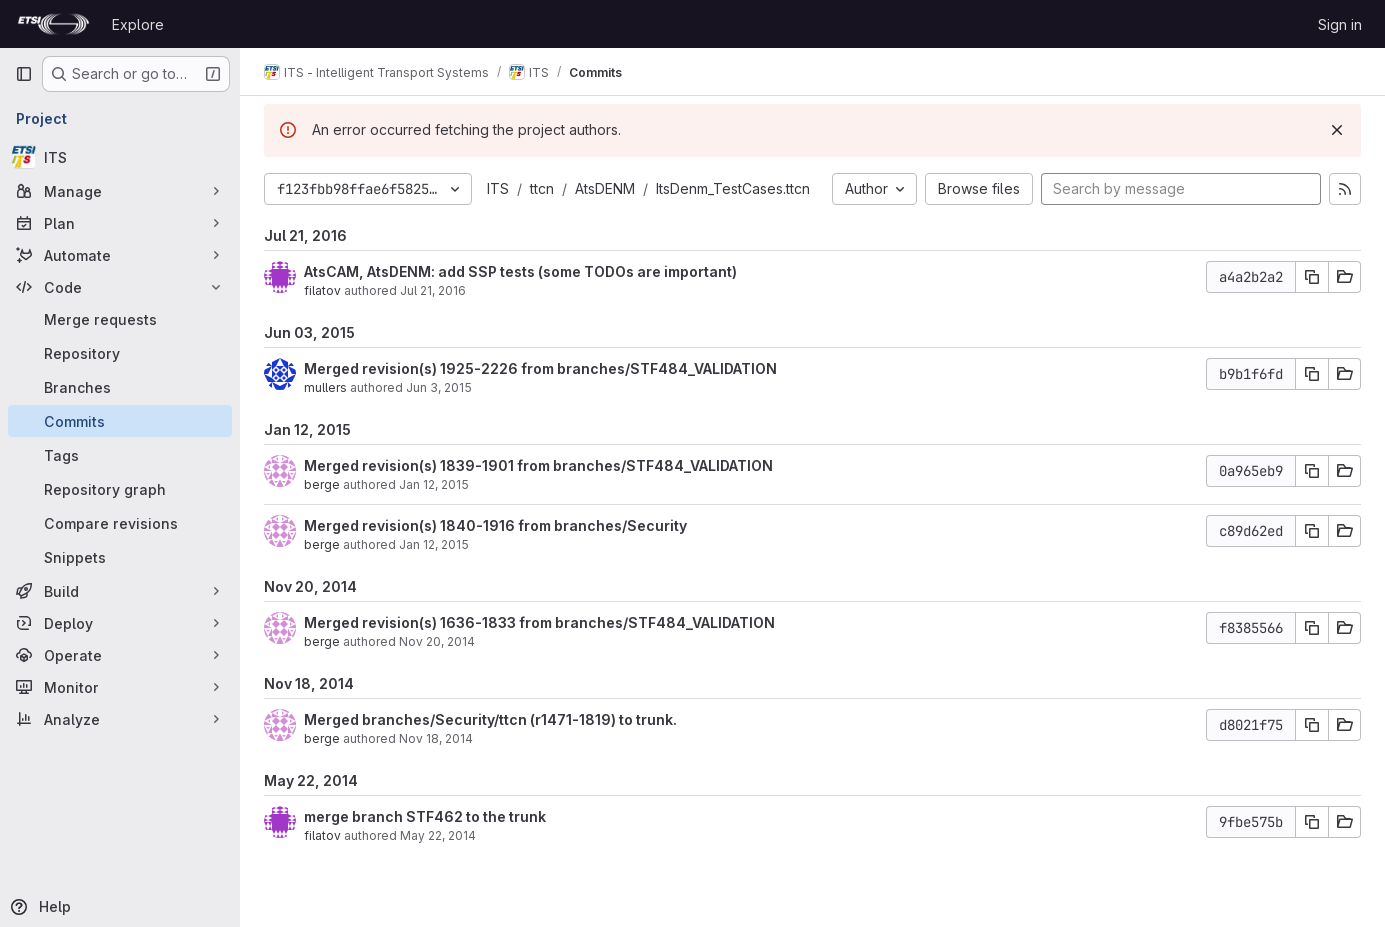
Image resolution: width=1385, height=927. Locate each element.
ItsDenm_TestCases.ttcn (733, 188)
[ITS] (120, 157)
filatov (322, 290)
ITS (498, 188)
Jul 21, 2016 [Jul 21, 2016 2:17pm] (433, 290)
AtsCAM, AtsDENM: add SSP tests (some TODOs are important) (520, 271)
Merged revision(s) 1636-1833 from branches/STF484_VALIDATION (539, 622)
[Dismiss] (1337, 130)
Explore (138, 24)
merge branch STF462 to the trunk (425, 816)
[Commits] (120, 421)
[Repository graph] (120, 489)
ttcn (542, 188)
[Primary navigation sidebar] (24, 74)
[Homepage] (53, 24)
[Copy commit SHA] (1312, 277)
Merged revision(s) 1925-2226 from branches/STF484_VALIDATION (540, 368)
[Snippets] (120, 557)
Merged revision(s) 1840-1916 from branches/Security (495, 525)
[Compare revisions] (120, 523)
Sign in (1340, 24)
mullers (325, 387)
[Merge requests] (120, 319)
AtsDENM (605, 188)
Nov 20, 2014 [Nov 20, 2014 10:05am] (437, 641)
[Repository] (120, 353)
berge (322, 484)
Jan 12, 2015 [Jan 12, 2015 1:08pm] (434, 544)
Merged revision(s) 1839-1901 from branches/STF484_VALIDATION (538, 465)
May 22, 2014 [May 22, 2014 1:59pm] (438, 835)
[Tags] (120, 455)
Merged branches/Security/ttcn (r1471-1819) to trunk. (490, 719)
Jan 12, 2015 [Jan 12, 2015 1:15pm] (434, 484)
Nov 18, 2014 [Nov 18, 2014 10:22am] (436, 738)
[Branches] (120, 387)
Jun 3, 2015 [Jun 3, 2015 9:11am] (439, 387)
